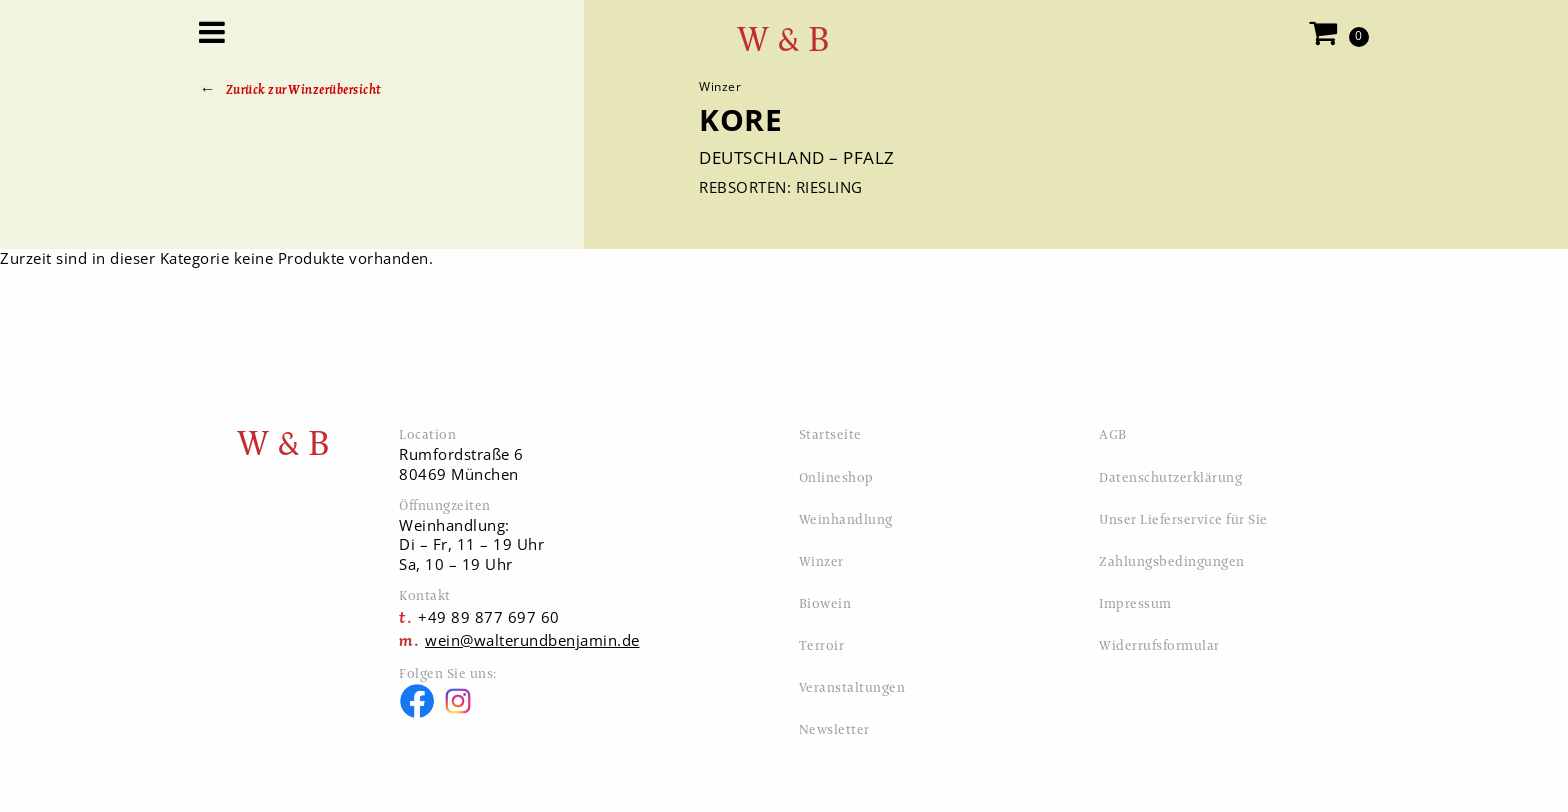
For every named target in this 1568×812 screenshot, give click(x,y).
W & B (784, 39)
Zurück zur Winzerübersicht (304, 89)
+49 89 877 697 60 (489, 617)
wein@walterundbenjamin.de (532, 640)
